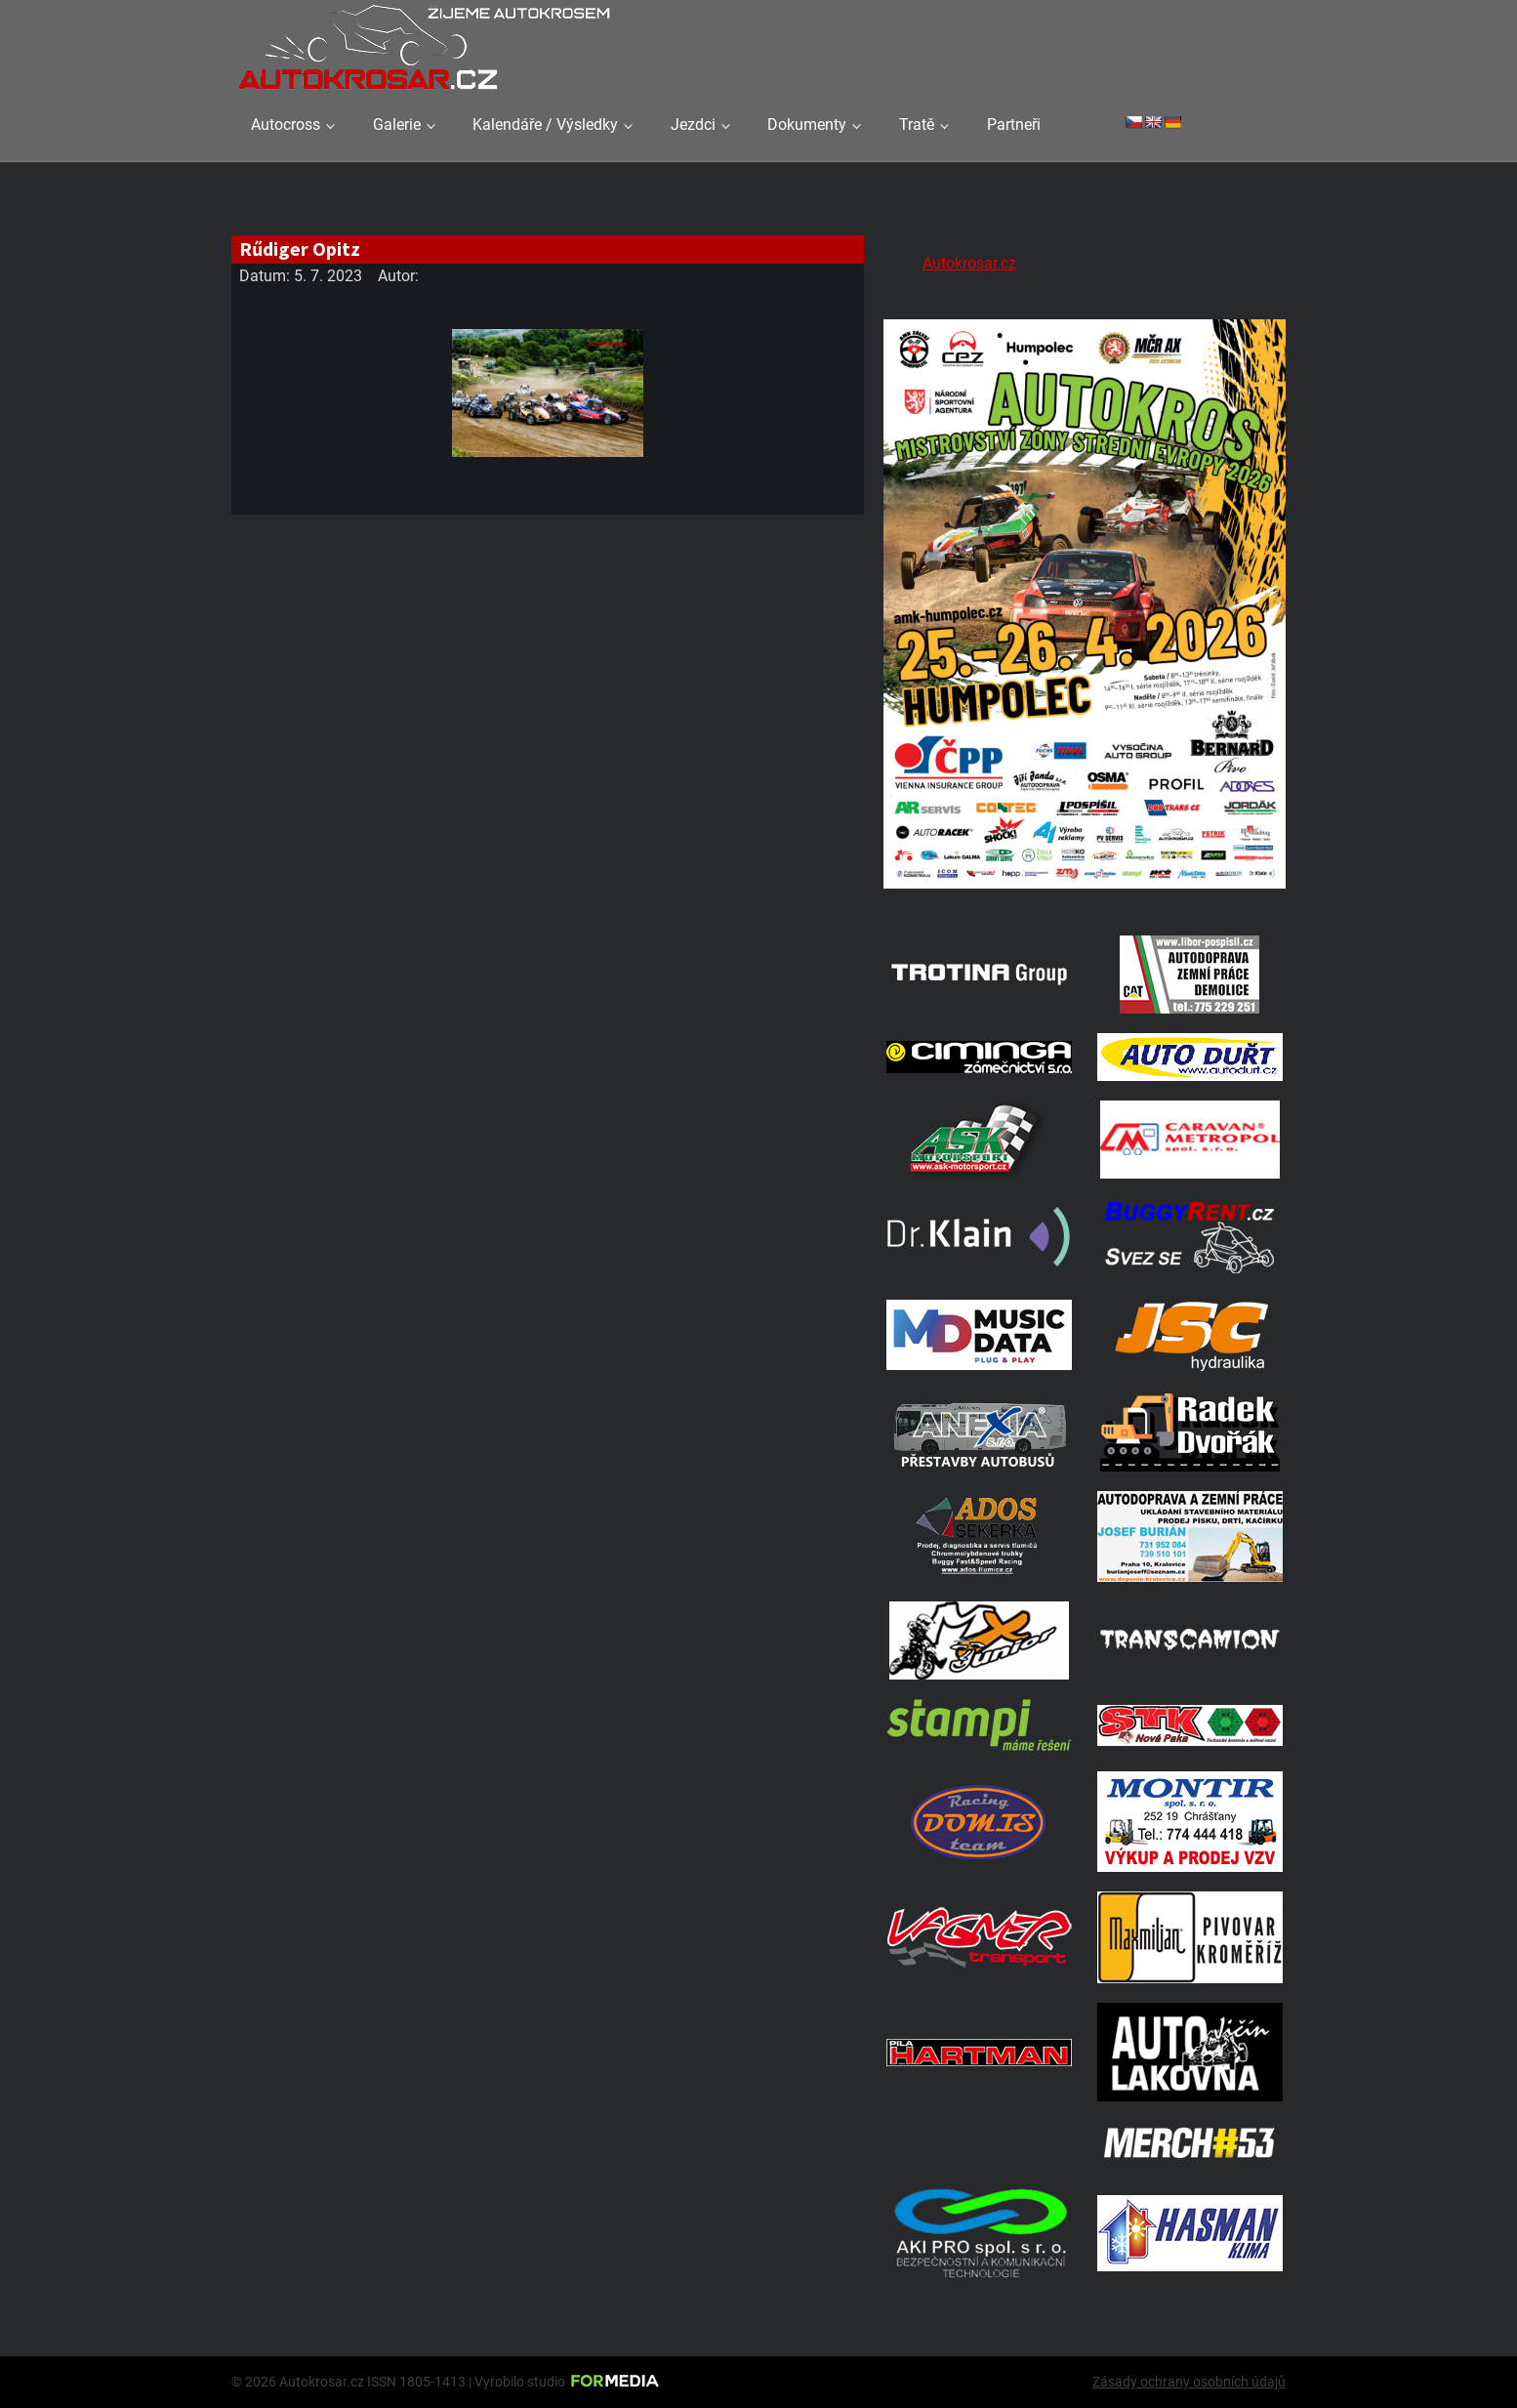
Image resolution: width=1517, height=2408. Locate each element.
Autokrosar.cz (969, 263)
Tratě (916, 124)
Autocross (285, 124)
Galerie (397, 124)
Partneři (1014, 124)
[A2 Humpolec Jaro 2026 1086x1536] (1084, 891)
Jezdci (693, 124)
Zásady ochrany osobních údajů (1189, 2381)
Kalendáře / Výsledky (545, 124)
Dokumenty (806, 124)
